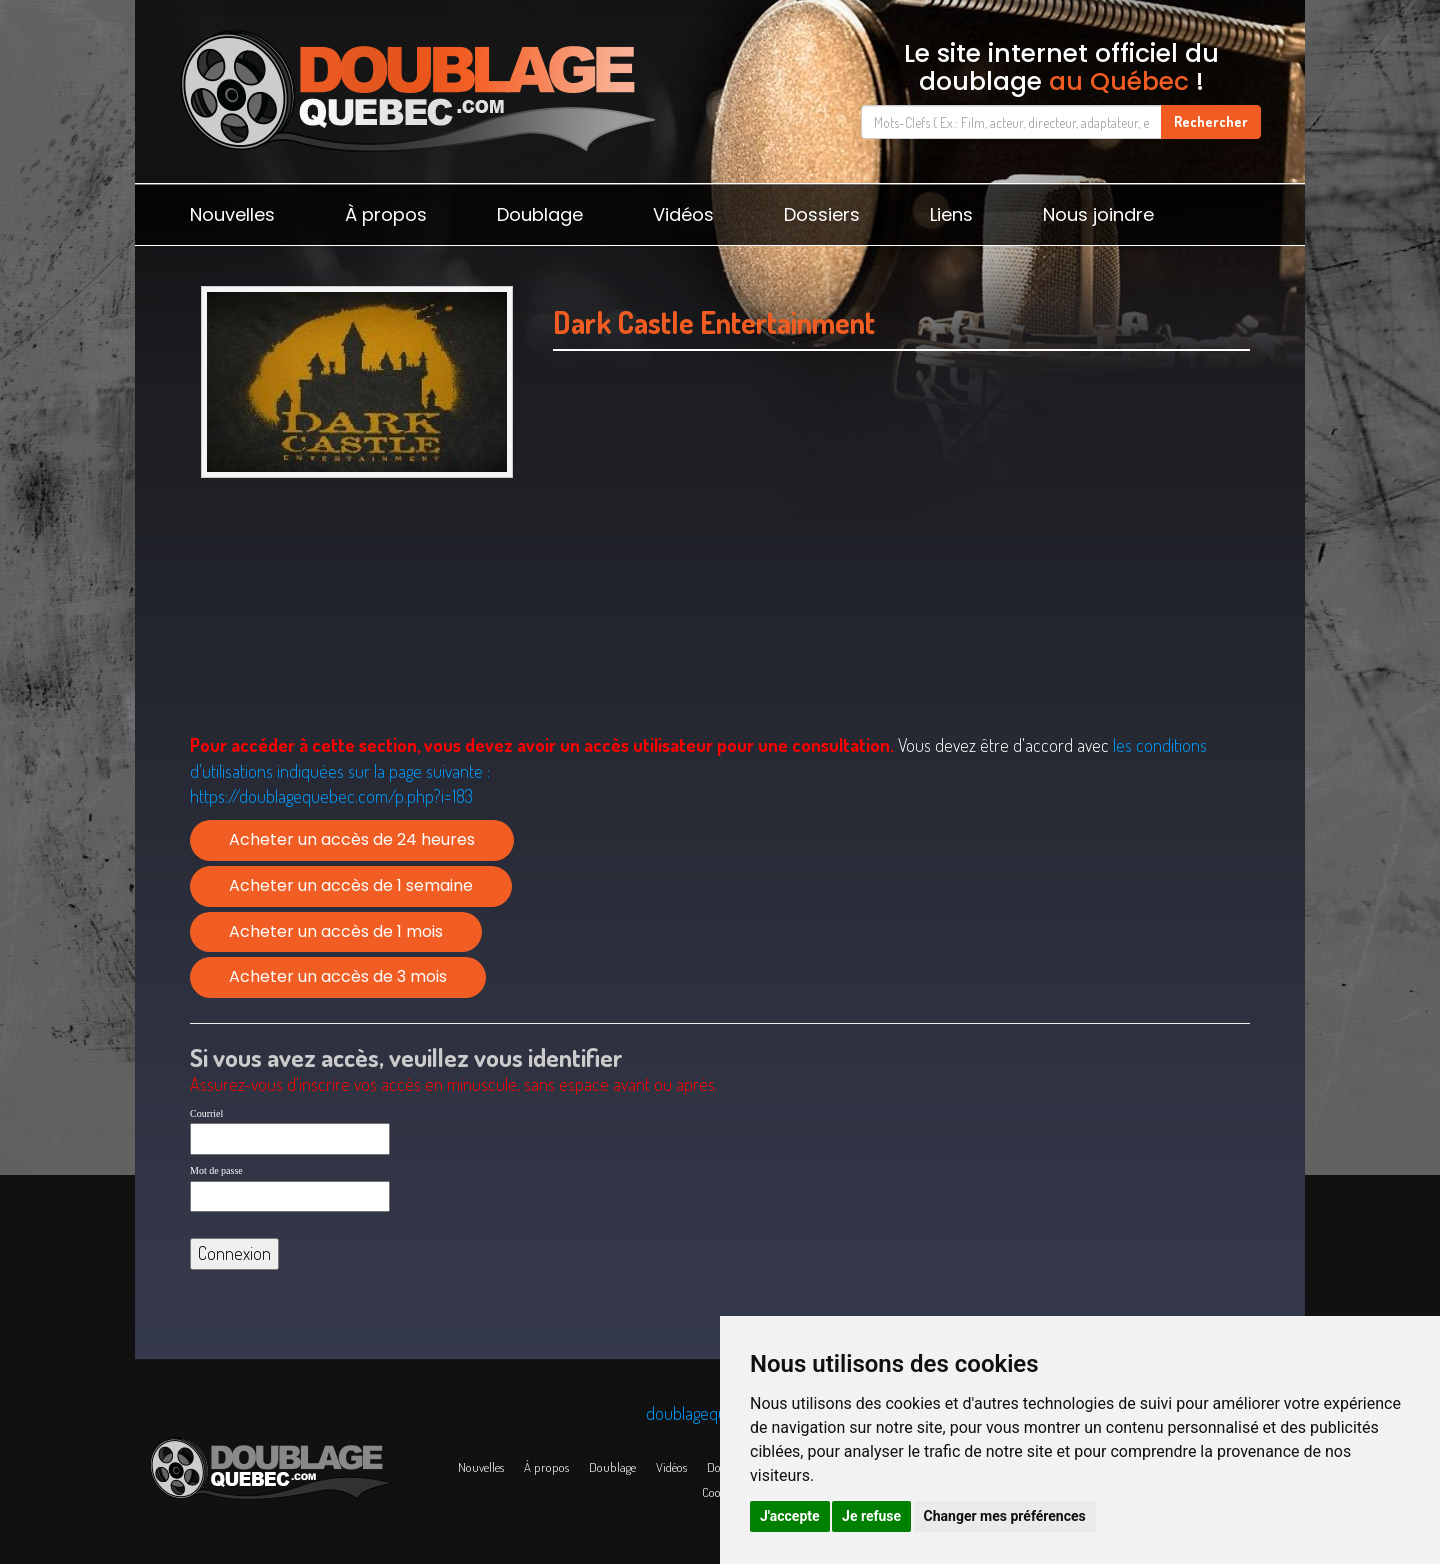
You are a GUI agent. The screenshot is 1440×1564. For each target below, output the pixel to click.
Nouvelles (232, 214)
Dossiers (822, 214)
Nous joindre (1098, 214)
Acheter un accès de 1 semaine (351, 885)
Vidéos (683, 214)
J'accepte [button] (790, 1516)
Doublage (540, 214)
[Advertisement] (901, 541)
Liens (951, 214)
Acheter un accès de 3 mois (338, 976)
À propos (386, 214)
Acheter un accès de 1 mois (336, 931)
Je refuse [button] (871, 1516)
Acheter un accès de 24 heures (352, 839)
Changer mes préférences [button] (1005, 1516)
